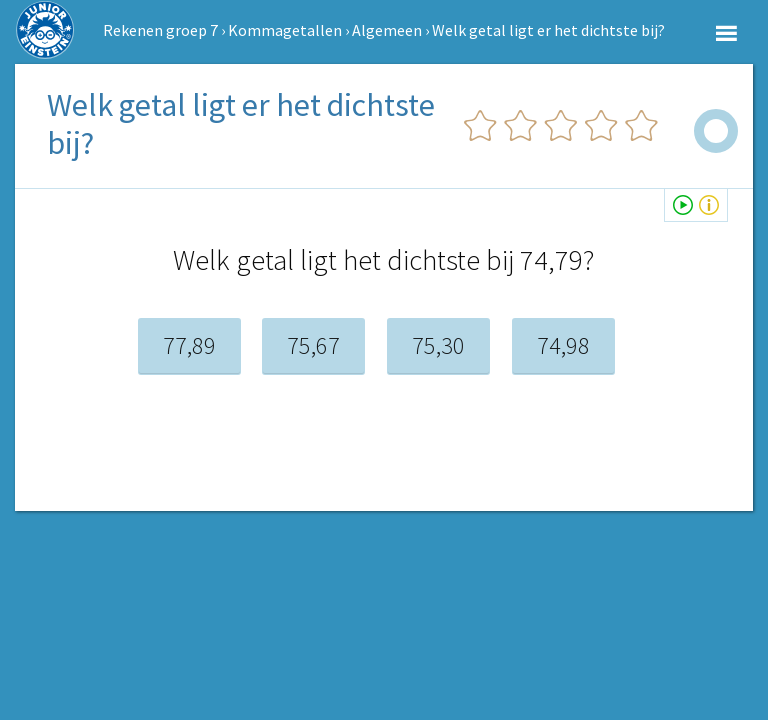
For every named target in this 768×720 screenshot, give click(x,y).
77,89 (189, 345)
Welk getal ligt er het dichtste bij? (548, 30)
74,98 (563, 345)
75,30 (438, 345)
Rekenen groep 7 (160, 30)
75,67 (313, 345)
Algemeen (387, 30)
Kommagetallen (285, 30)
